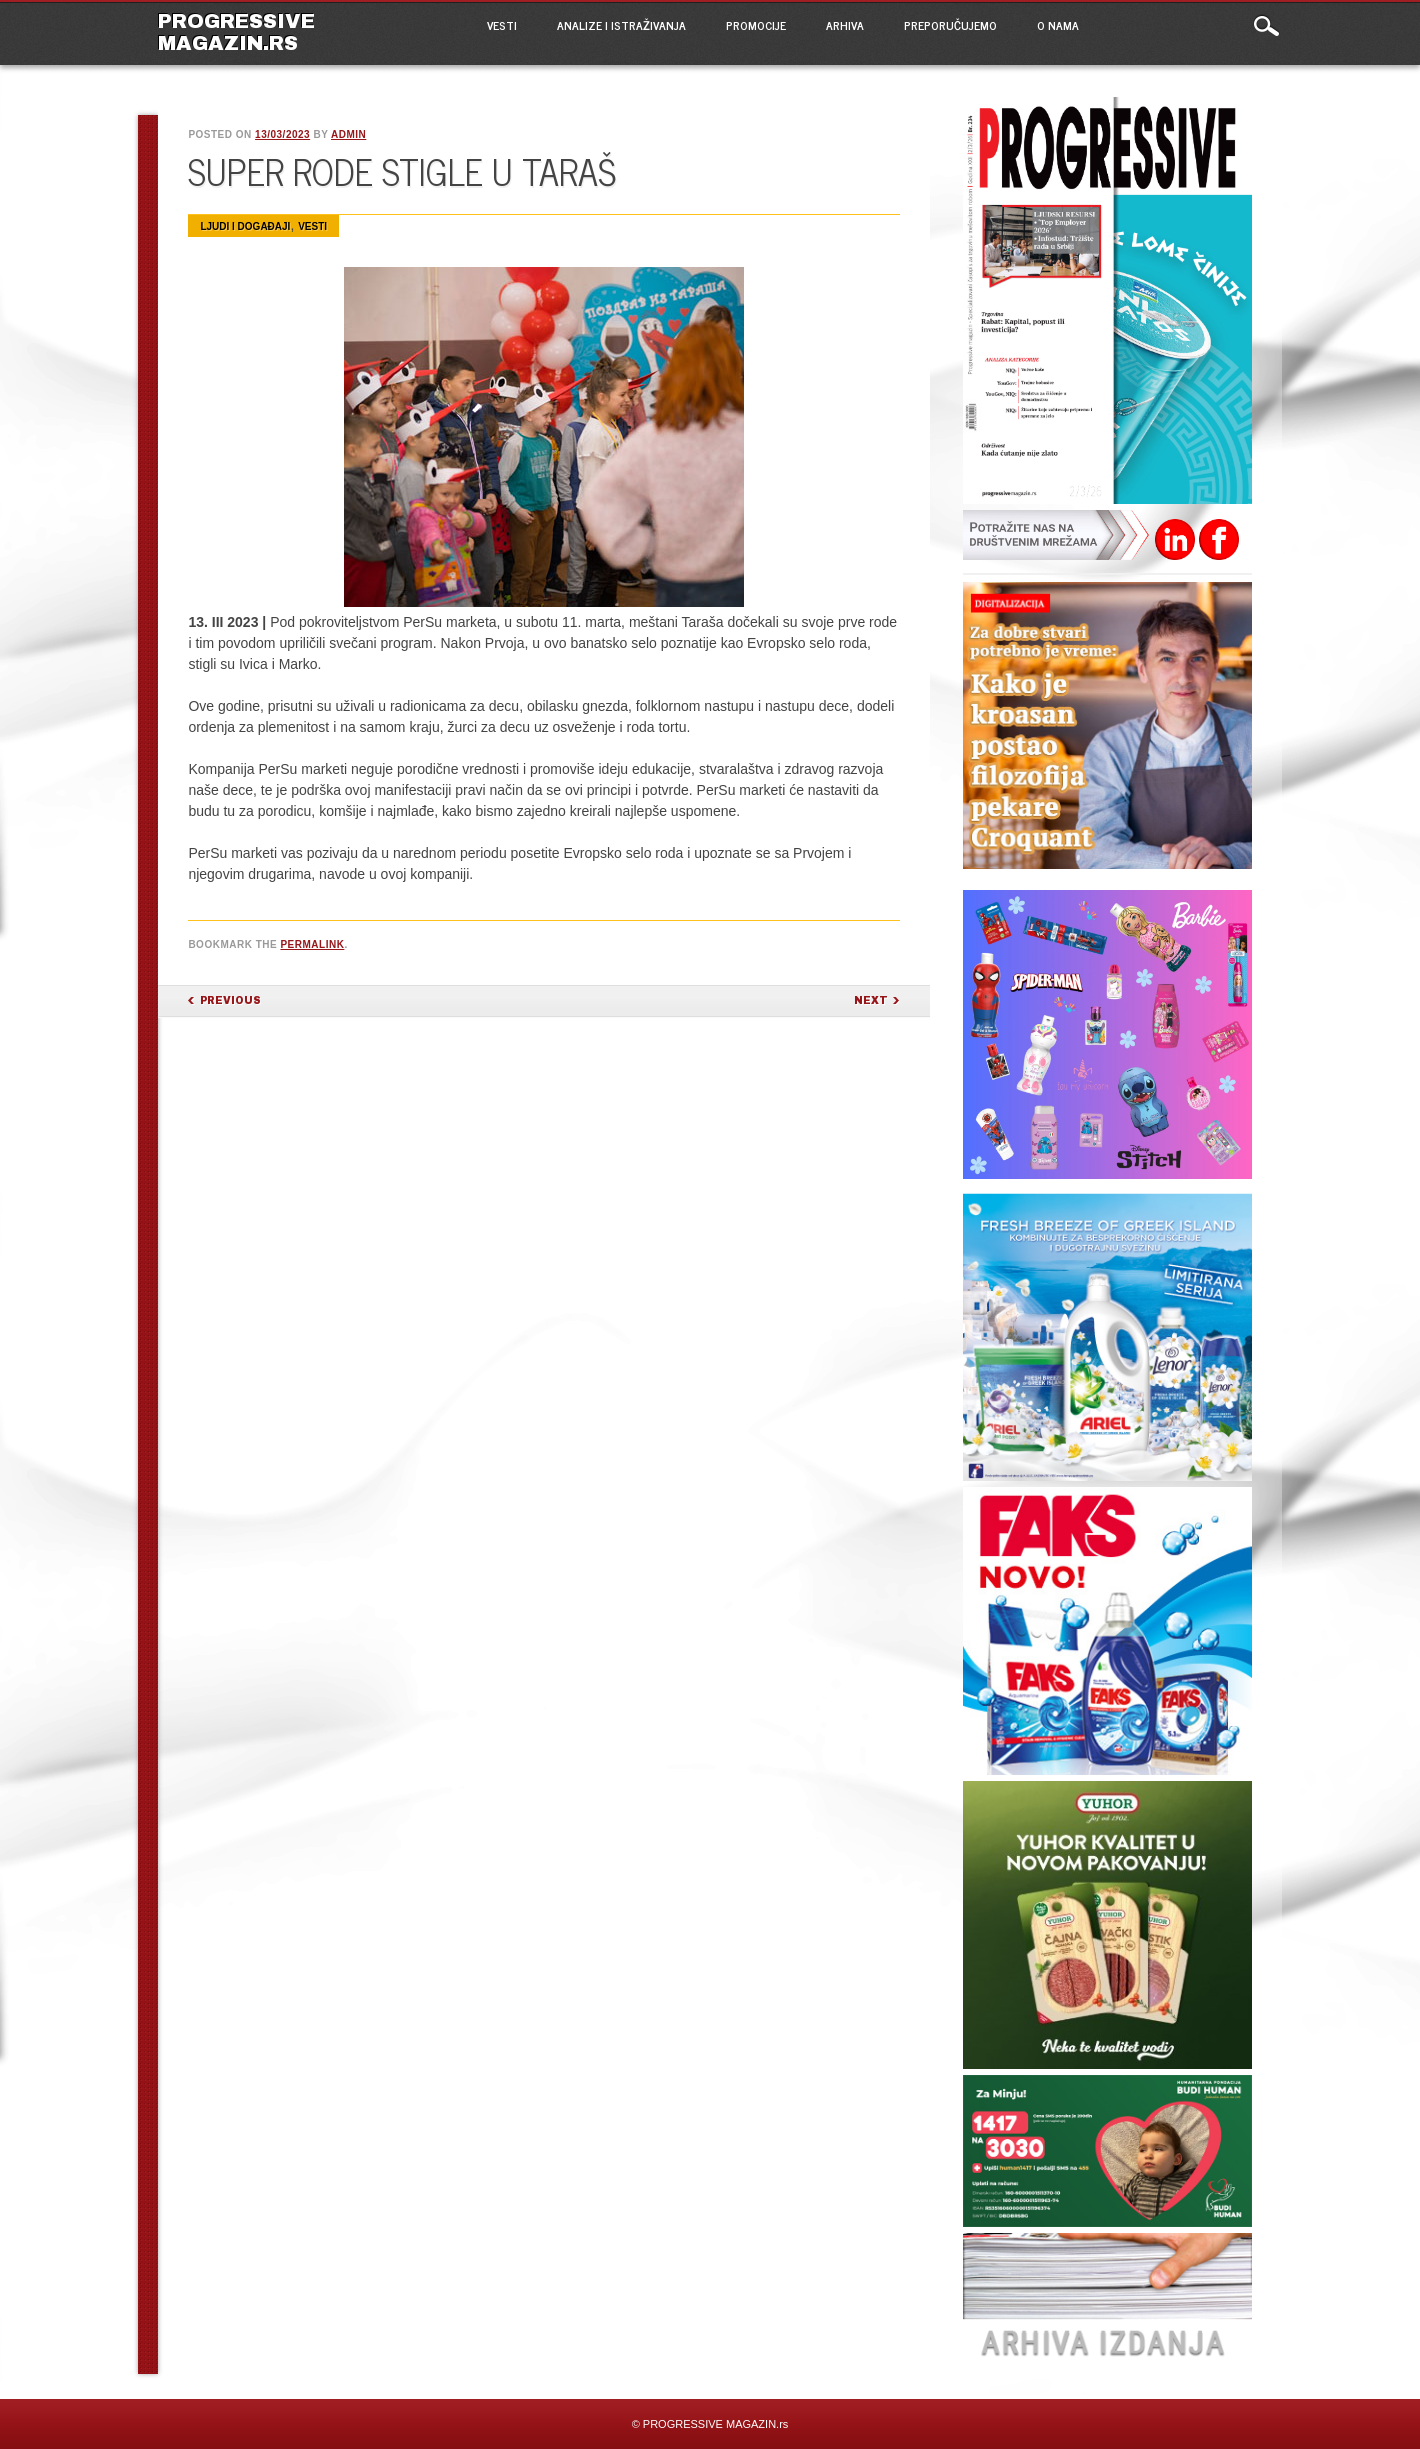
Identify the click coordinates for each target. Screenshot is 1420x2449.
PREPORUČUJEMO (950, 25)
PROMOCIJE (756, 25)
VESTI (502, 25)
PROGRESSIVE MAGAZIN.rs (236, 32)
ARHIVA (845, 25)
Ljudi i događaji (245, 226)
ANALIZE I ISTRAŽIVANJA (621, 25)
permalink (312, 944)
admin (348, 134)
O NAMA (1058, 25)
